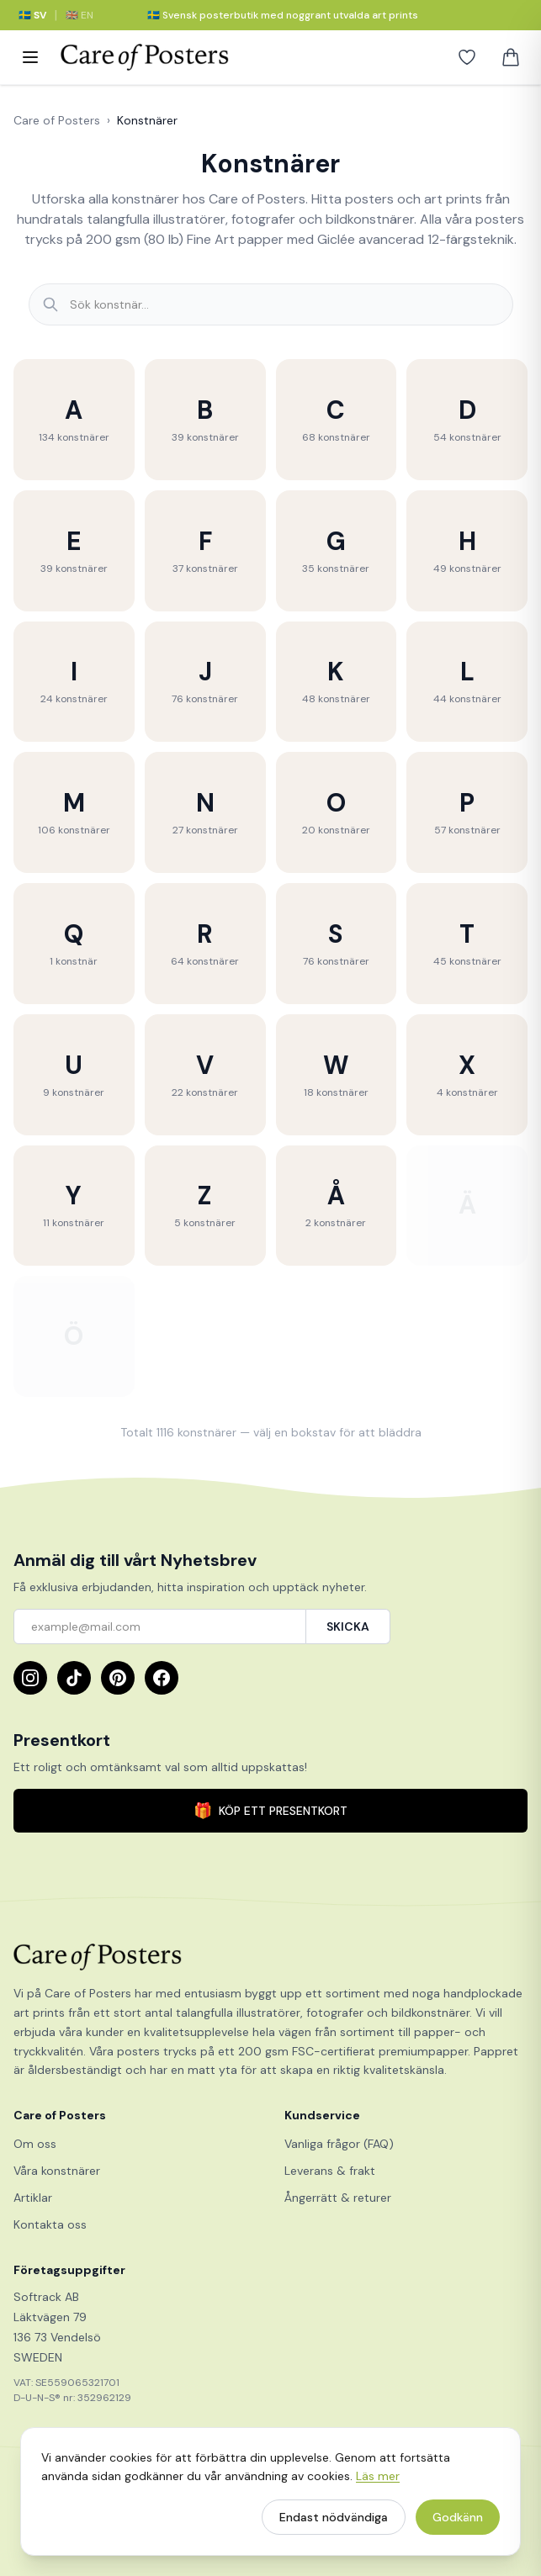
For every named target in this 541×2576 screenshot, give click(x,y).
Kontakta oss (50, 2224)
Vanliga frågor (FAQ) (339, 2143)
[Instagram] (30, 1678)
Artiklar (32, 2197)
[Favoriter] (467, 57)
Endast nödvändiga (333, 2522)
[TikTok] (74, 1678)
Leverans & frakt (329, 2170)
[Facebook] (161, 1678)
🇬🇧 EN (79, 15)
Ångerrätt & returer (337, 2197)
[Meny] (30, 57)
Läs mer (378, 2481)
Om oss (34, 2143)
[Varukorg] (511, 57)
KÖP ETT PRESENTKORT (270, 1810)
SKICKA (347, 1626)
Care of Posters (56, 120)
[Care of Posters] (270, 1957)
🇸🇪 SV (32, 15)
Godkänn (457, 2522)
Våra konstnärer (56, 2170)
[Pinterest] (118, 1678)
